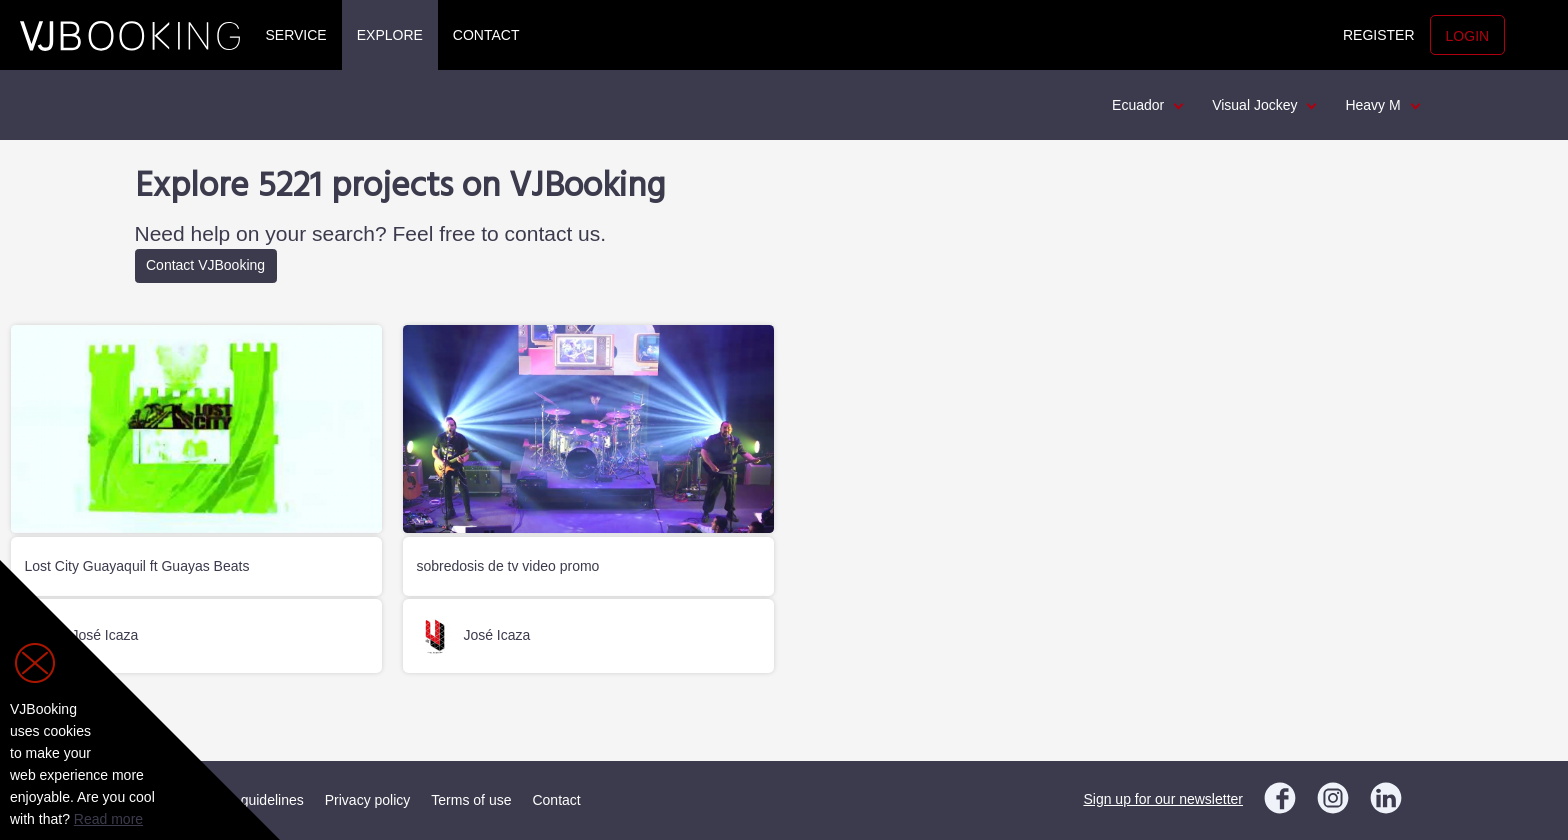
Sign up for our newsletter (1163, 799)
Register (1379, 35)
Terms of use (471, 800)
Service (296, 35)
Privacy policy (368, 800)
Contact (486, 35)
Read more (108, 819)
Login (1468, 36)
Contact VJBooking (205, 265)
